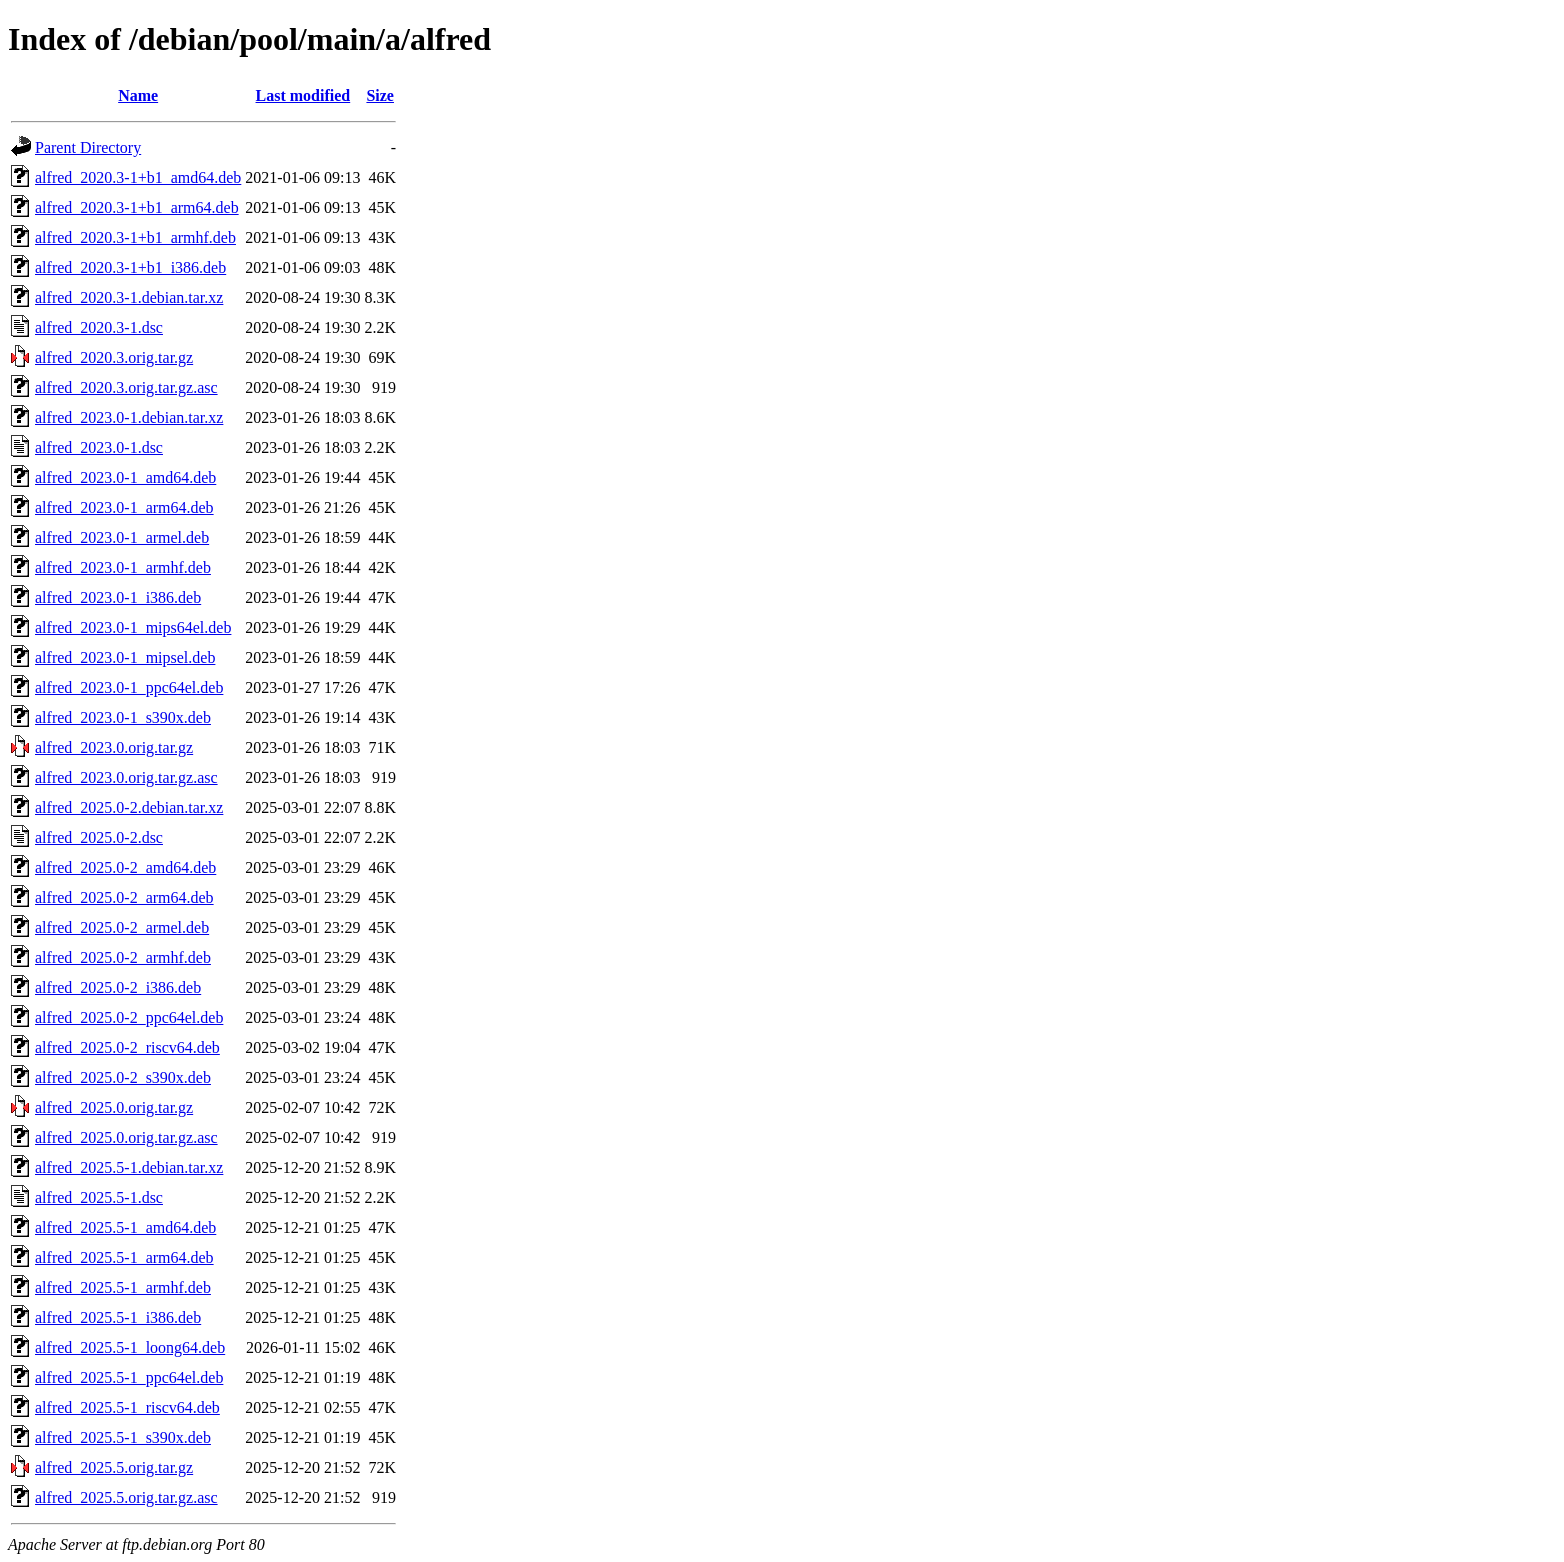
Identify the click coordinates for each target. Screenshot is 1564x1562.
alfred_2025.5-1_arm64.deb (124, 1257)
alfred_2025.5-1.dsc (99, 1197)
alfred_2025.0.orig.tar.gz (114, 1107)
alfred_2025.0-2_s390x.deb (123, 1077)
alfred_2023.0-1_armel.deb (122, 537)
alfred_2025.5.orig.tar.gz (114, 1467)
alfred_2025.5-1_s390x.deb (123, 1437)
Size (380, 95)
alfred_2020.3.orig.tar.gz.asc (126, 387)
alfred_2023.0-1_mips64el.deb (133, 627)
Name (138, 95)
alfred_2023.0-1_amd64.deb (125, 477)
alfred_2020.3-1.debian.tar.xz (129, 297)
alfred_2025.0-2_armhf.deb (123, 957)
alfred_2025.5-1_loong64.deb (130, 1347)
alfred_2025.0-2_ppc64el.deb (129, 1017)
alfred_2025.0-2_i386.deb (118, 987)
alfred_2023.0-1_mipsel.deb (125, 657)
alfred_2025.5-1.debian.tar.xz (129, 1167)
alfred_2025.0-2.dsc (99, 837)
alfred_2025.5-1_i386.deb (118, 1317)
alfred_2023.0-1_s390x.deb (123, 717)
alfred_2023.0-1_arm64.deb (124, 507)
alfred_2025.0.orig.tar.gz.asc (126, 1137)
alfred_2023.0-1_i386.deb (118, 597)
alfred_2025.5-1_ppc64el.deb (129, 1377)
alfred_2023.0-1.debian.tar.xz (129, 417)
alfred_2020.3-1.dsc (99, 327)
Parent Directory (88, 147)
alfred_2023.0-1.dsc (99, 447)
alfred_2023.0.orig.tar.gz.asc (126, 777)
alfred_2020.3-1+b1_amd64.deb (138, 177)
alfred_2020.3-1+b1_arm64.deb (137, 207)
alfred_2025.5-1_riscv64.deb (127, 1407)
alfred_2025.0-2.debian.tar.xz (129, 807)
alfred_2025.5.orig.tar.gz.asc (126, 1497)
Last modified (303, 95)
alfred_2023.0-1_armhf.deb (123, 567)
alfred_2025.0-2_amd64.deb (125, 867)
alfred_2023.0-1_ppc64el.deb (129, 687)
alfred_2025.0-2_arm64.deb (124, 897)
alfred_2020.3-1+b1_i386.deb (130, 267)
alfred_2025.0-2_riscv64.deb (127, 1047)
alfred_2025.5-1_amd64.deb (125, 1227)
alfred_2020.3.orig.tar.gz (114, 357)
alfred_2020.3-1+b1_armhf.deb (135, 237)
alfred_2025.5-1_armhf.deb (123, 1287)
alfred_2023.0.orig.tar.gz (114, 747)
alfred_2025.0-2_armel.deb (122, 927)
